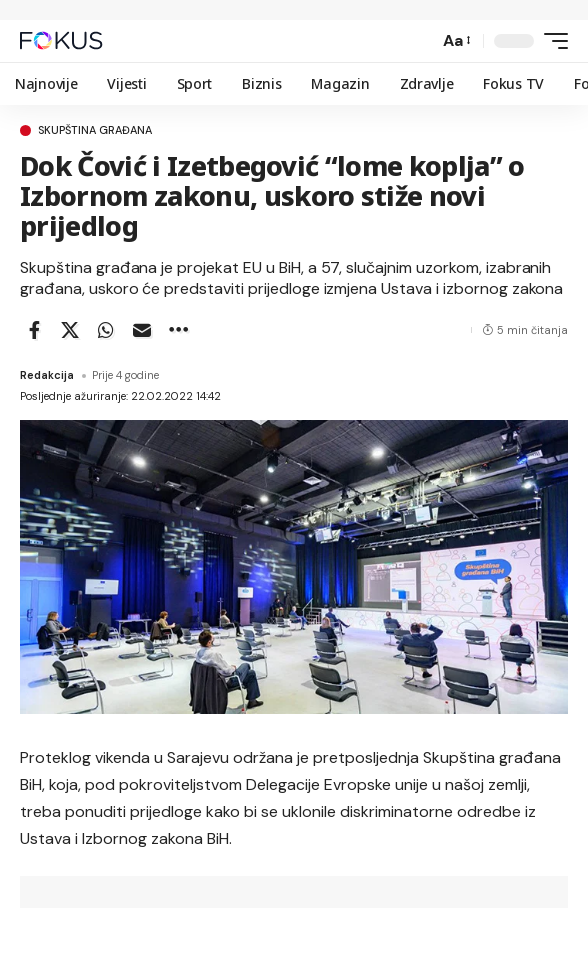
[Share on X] (70, 330)
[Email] (142, 330)
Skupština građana (95, 130)
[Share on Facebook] (34, 330)
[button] (418, 40)
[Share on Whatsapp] (106, 330)
